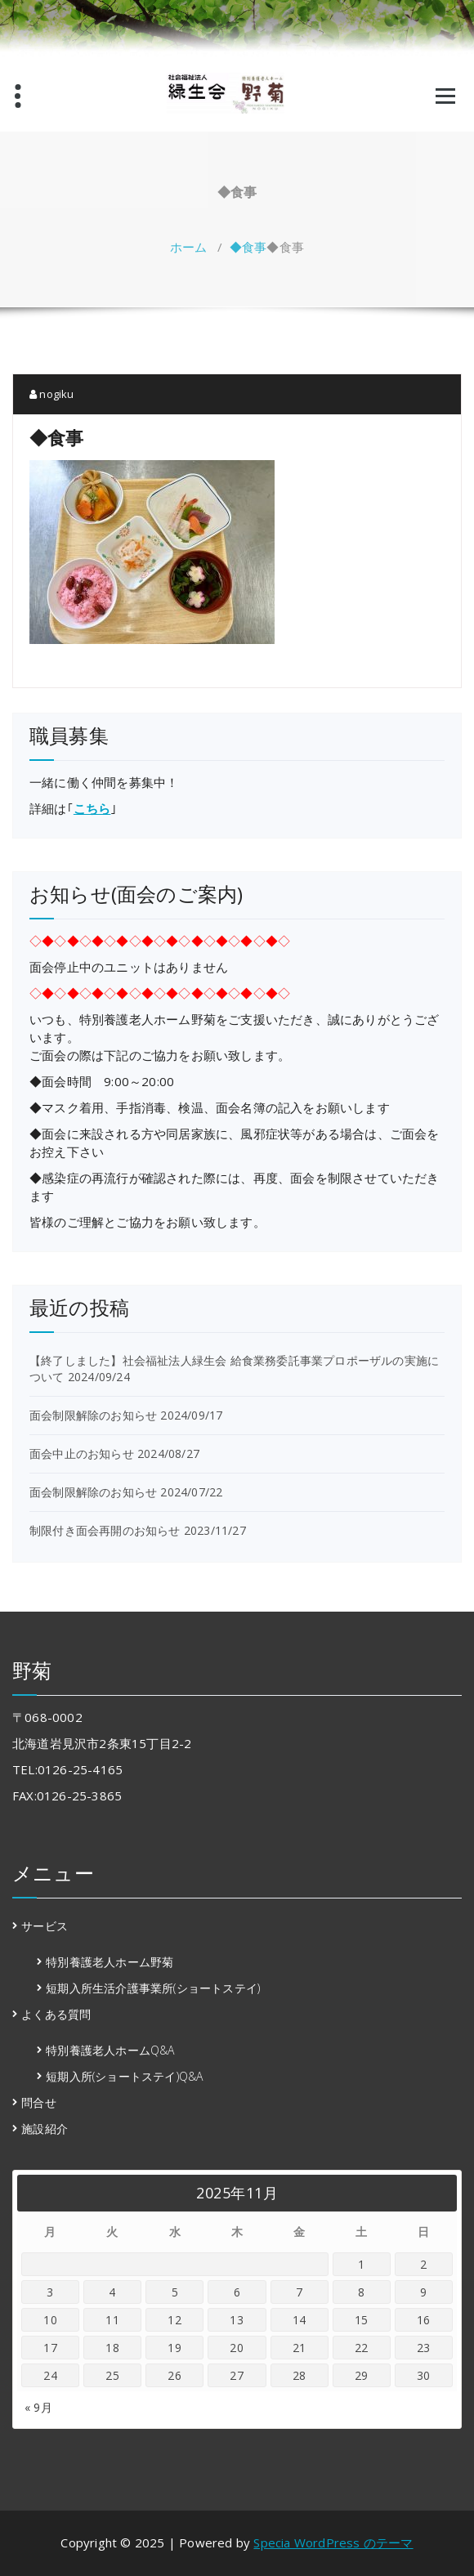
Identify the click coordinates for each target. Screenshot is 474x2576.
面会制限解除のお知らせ (93, 1415)
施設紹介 (44, 2128)
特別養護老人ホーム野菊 (109, 1962)
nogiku (51, 394)
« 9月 (38, 2407)
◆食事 (248, 247)
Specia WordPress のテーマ (333, 2542)
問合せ (38, 2102)
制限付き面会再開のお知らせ (105, 1530)
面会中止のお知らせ (81, 1453)
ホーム (189, 247)
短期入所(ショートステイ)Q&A (124, 2076)
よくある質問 (56, 2014)
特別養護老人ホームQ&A (110, 2050)
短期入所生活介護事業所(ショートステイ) (153, 1988)
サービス (44, 1926)
